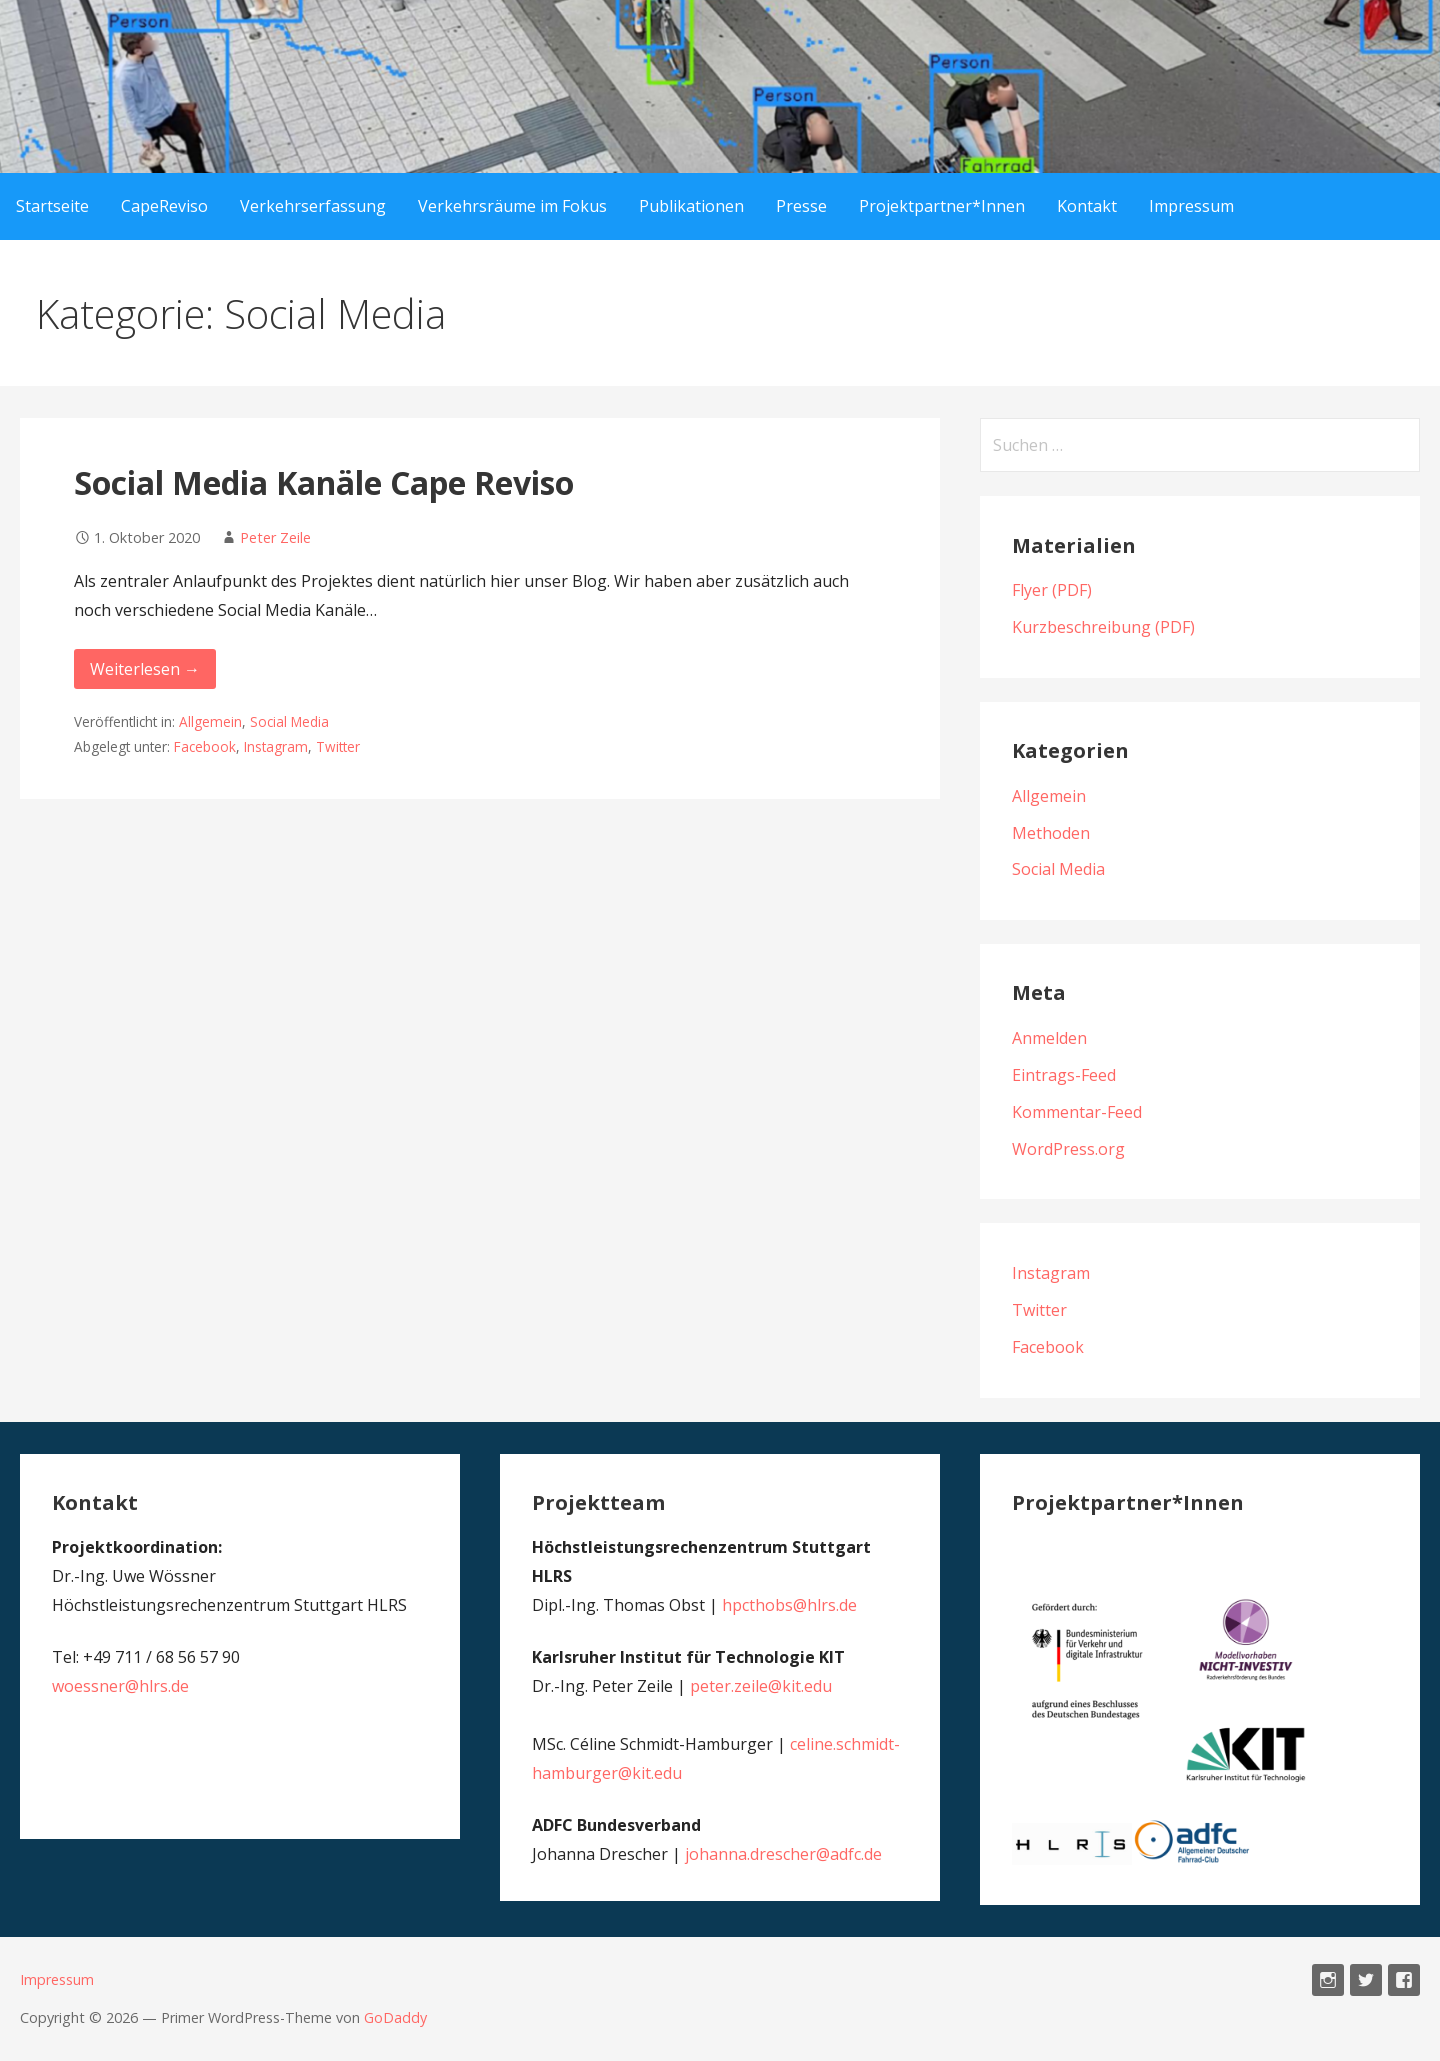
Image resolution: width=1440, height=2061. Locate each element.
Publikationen (691, 206)
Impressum (1191, 206)
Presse (801, 206)
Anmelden (1049, 1038)
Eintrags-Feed (1064, 1075)
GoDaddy (395, 2017)
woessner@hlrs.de (120, 1686)
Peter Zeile (275, 537)
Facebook (205, 746)
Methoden (1051, 833)
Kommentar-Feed (1077, 1112)
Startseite (52, 206)
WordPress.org (1068, 1149)
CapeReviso (164, 206)
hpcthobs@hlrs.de (789, 1605)
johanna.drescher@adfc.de (783, 1854)
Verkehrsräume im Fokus (512, 206)
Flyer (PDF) (1052, 590)
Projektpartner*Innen (942, 206)
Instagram (276, 746)
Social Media (289, 721)
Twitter (338, 746)
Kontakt (1087, 206)
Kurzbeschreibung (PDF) (1103, 627)
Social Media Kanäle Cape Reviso (324, 482)
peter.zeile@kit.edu (761, 1686)
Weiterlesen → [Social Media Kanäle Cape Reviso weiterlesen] (145, 669)
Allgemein (210, 721)
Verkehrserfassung (313, 206)
